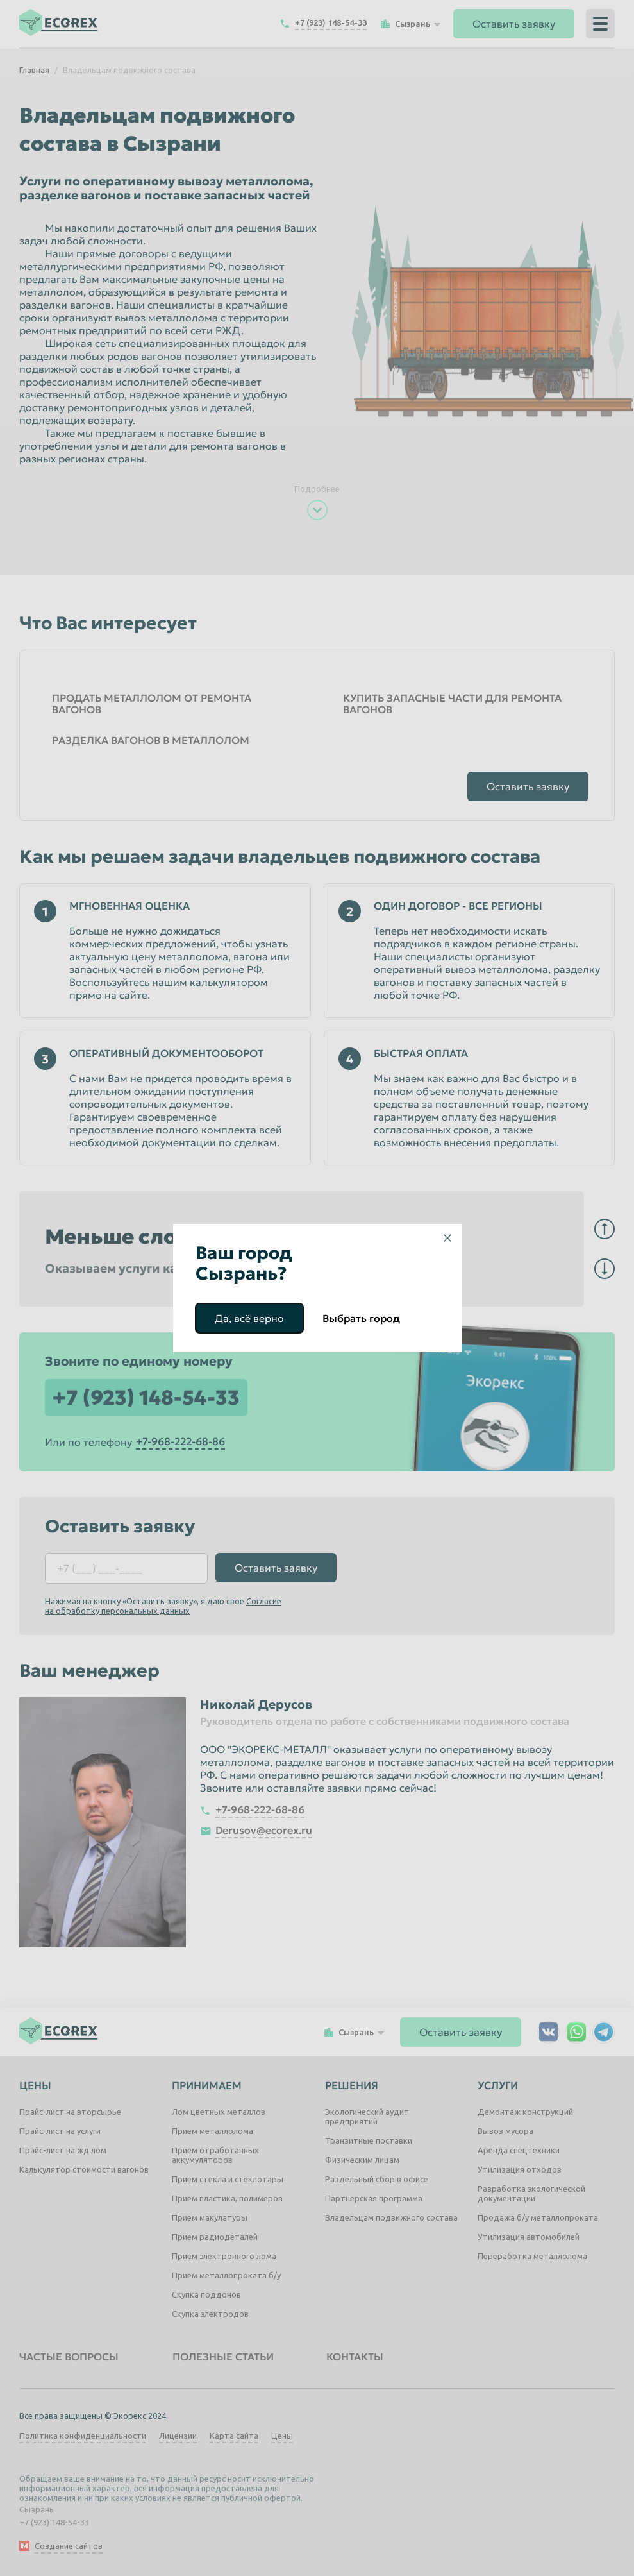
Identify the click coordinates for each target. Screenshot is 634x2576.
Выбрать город (361, 1318)
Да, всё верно (249, 1318)
